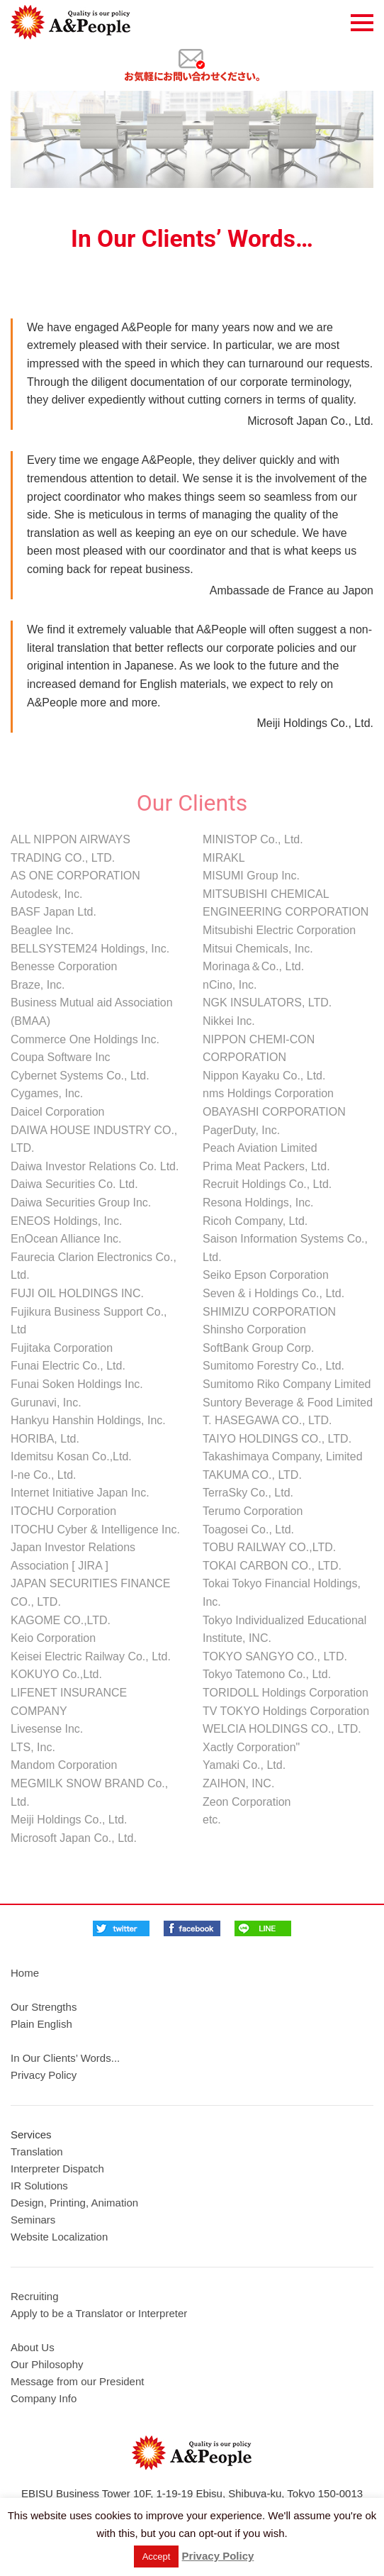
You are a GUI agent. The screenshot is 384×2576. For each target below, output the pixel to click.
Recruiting (35, 2296)
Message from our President (77, 2381)
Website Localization (59, 2237)
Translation (37, 2151)
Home (25, 1973)
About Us (33, 2347)
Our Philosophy (47, 2364)
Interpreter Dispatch (57, 2169)
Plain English (41, 2024)
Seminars (33, 2220)
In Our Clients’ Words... (65, 2058)
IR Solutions (39, 2186)
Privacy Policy (44, 2075)
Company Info (44, 2398)
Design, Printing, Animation (74, 2203)
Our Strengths (44, 2007)
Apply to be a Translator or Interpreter (99, 2313)
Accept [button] (156, 2556)
